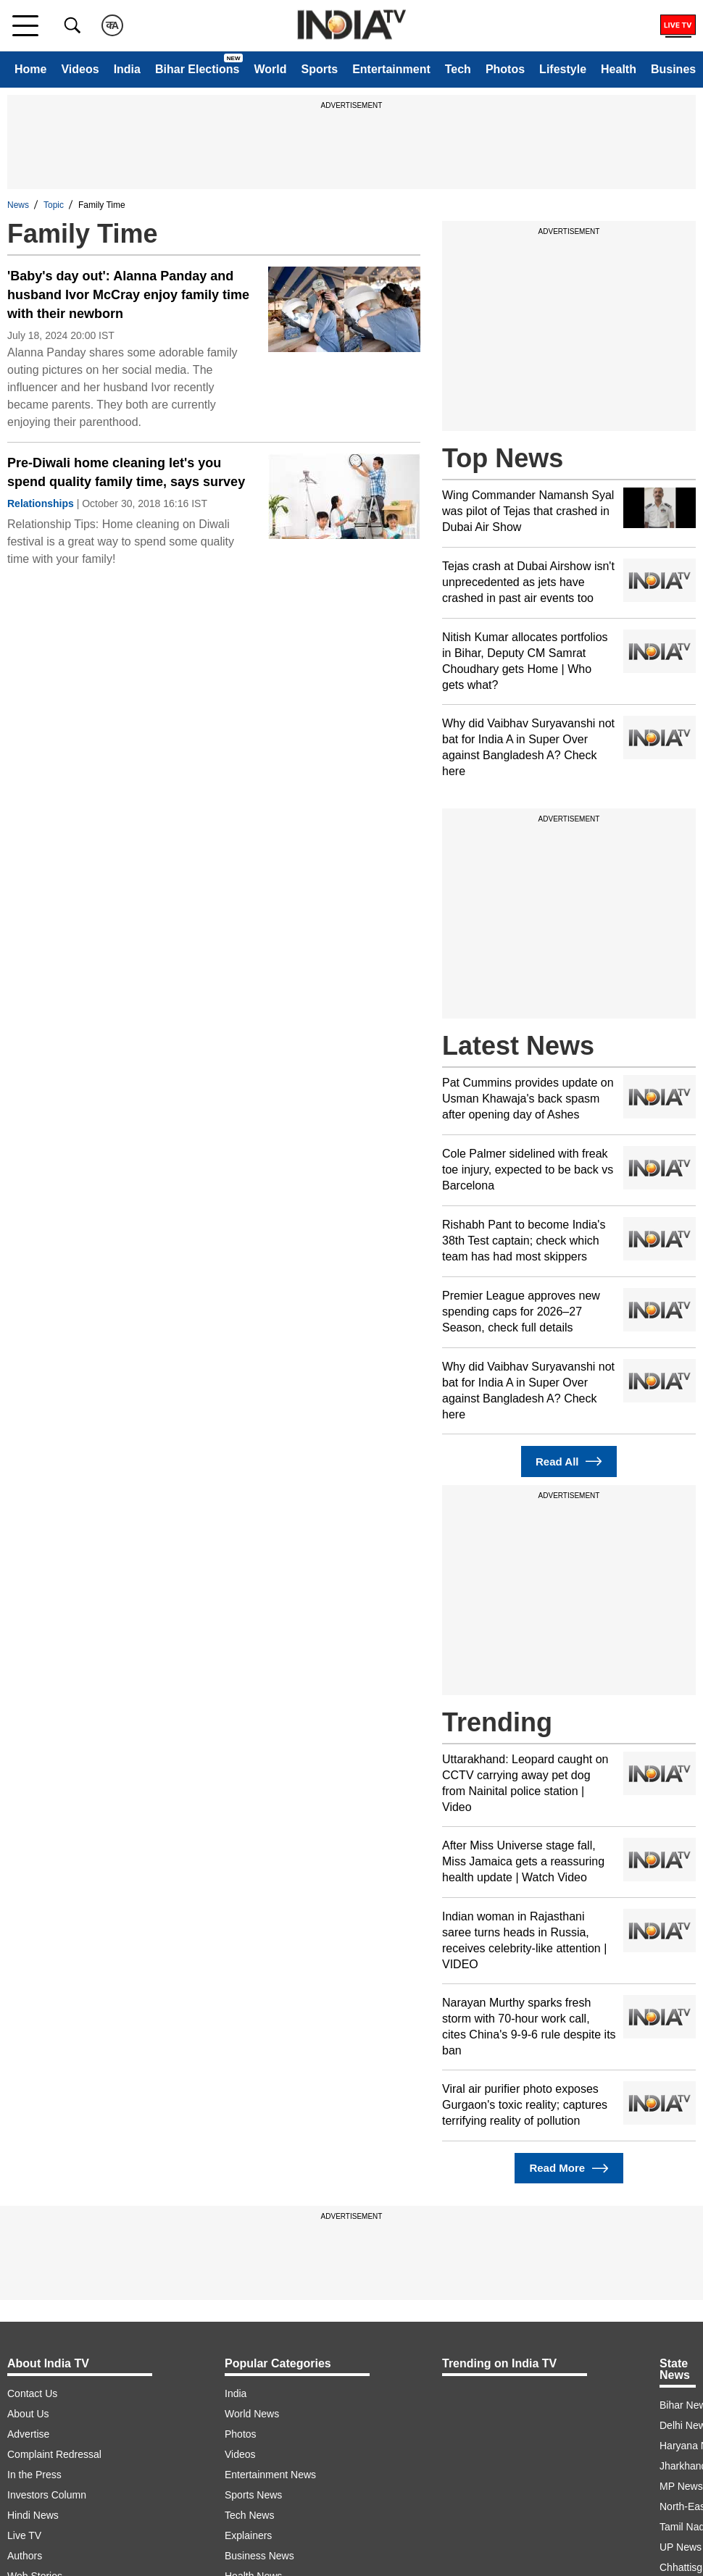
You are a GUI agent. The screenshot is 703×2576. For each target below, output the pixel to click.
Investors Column (46, 2495)
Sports (319, 69)
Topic (53, 205)
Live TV (24, 2535)
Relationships (40, 503)
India (127, 69)
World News (252, 2414)
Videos (80, 69)
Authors (24, 2556)
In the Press (34, 2474)
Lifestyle (562, 69)
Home (30, 69)
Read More (568, 2168)
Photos (505, 69)
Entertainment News (270, 2474)
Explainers (248, 2535)
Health (618, 69)
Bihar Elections (197, 69)
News (18, 205)
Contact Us (32, 2393)
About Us (28, 2414)
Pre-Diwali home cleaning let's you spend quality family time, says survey (126, 472)
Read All (569, 1461)
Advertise (28, 2434)
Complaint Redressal (54, 2454)
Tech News (249, 2515)
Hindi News (33, 2515)
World (270, 69)
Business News (259, 2556)
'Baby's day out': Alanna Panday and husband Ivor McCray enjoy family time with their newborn (128, 295)
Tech (458, 69)
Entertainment (391, 69)
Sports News (253, 2495)
